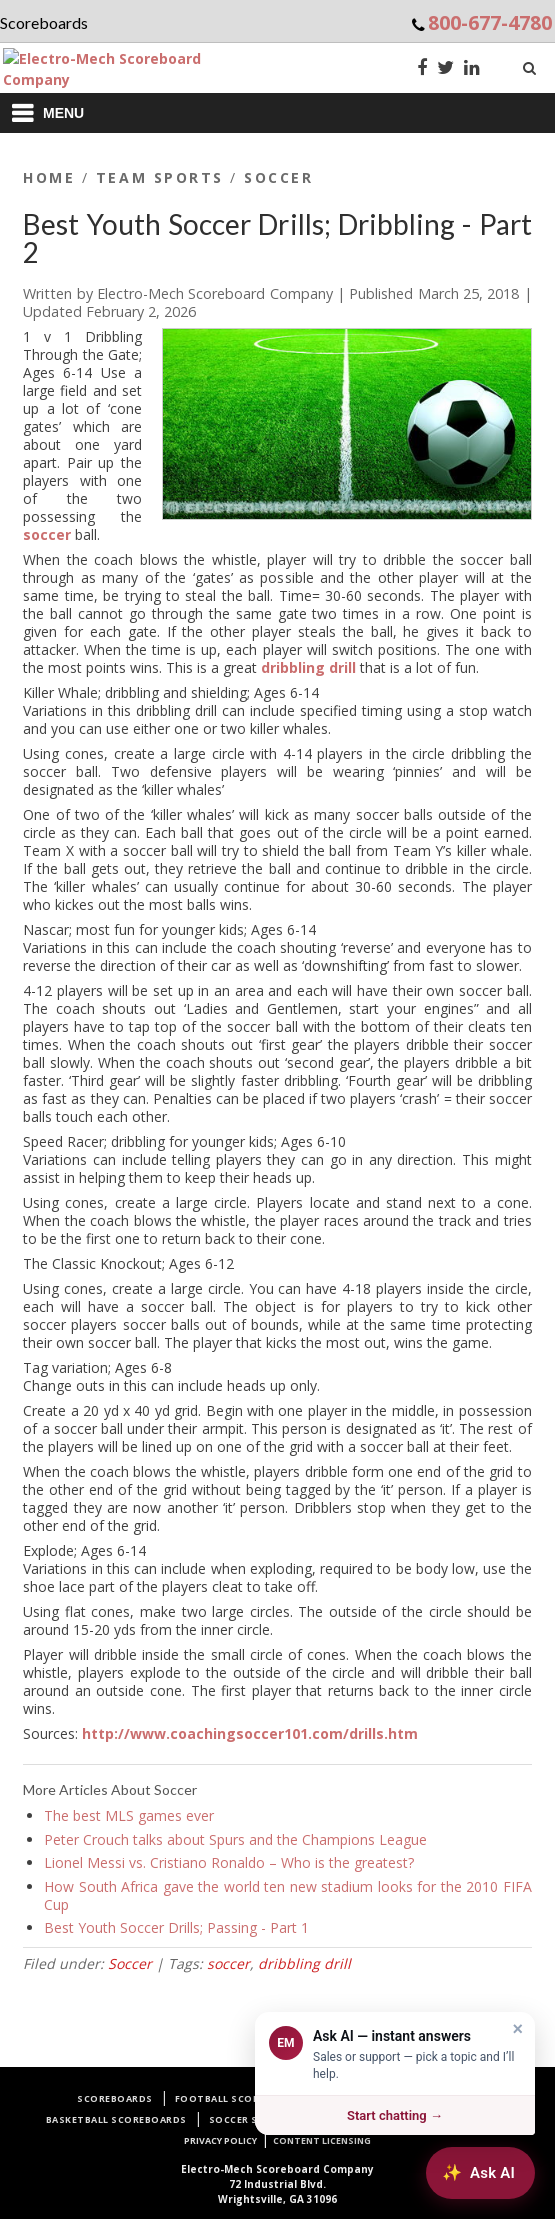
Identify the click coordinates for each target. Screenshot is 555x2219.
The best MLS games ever (129, 1815)
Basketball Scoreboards (116, 2119)
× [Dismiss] (517, 2029)
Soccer (278, 177)
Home (49, 177)
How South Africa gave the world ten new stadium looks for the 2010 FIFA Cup (287, 1895)
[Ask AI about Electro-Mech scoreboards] (480, 2173)
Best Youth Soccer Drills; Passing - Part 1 (176, 1927)
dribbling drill (308, 667)
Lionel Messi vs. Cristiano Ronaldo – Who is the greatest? (229, 1862)
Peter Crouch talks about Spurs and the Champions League (235, 1839)
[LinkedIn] (472, 69)
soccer (47, 534)
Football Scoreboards (241, 2098)
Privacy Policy (220, 2140)
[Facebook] (422, 69)
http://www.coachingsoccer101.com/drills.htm (250, 1733)
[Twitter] (445, 69)
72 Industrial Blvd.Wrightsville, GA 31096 (277, 2184)
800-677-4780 (490, 22)
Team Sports (160, 177)
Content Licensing (322, 2140)
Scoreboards (115, 2098)
